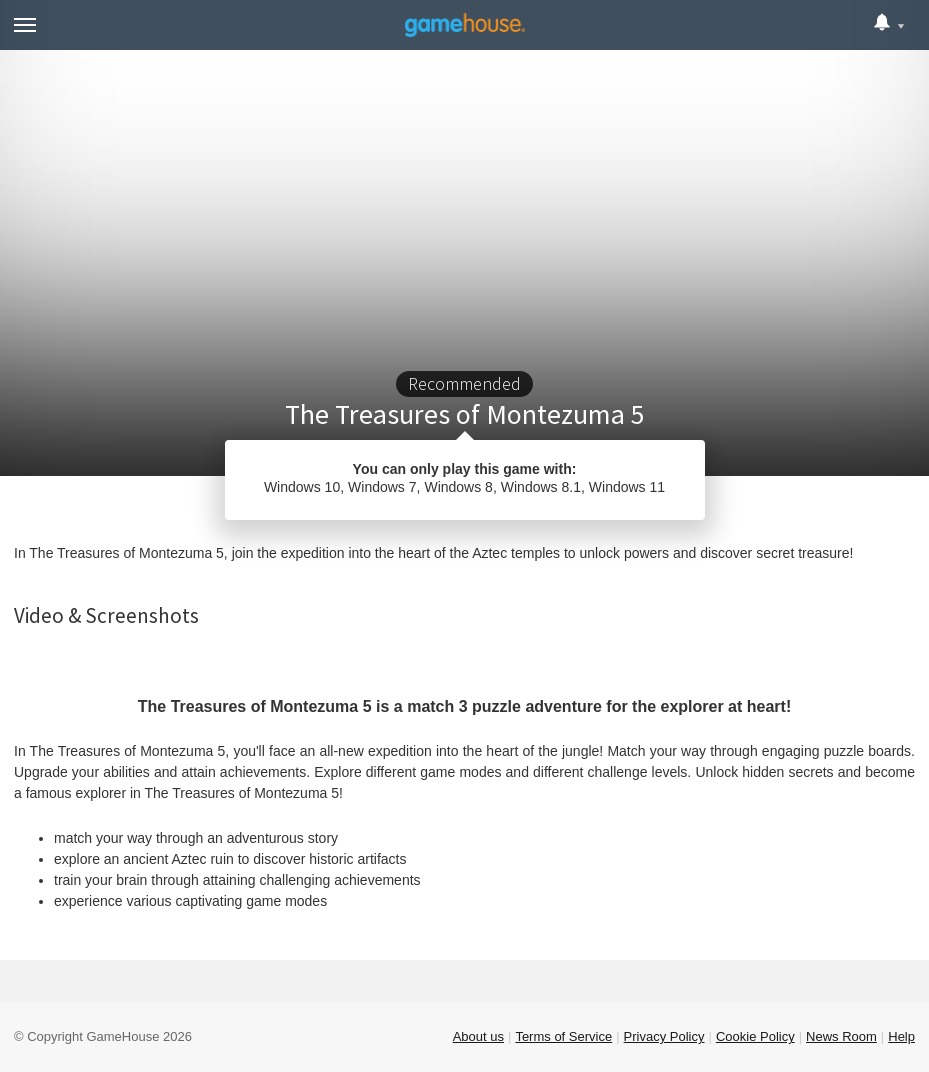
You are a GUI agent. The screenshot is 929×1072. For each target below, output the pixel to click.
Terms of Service (563, 1036)
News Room (841, 1036)
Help (901, 1036)
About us (478, 1036)
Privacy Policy (664, 1036)
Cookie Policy (755, 1036)
